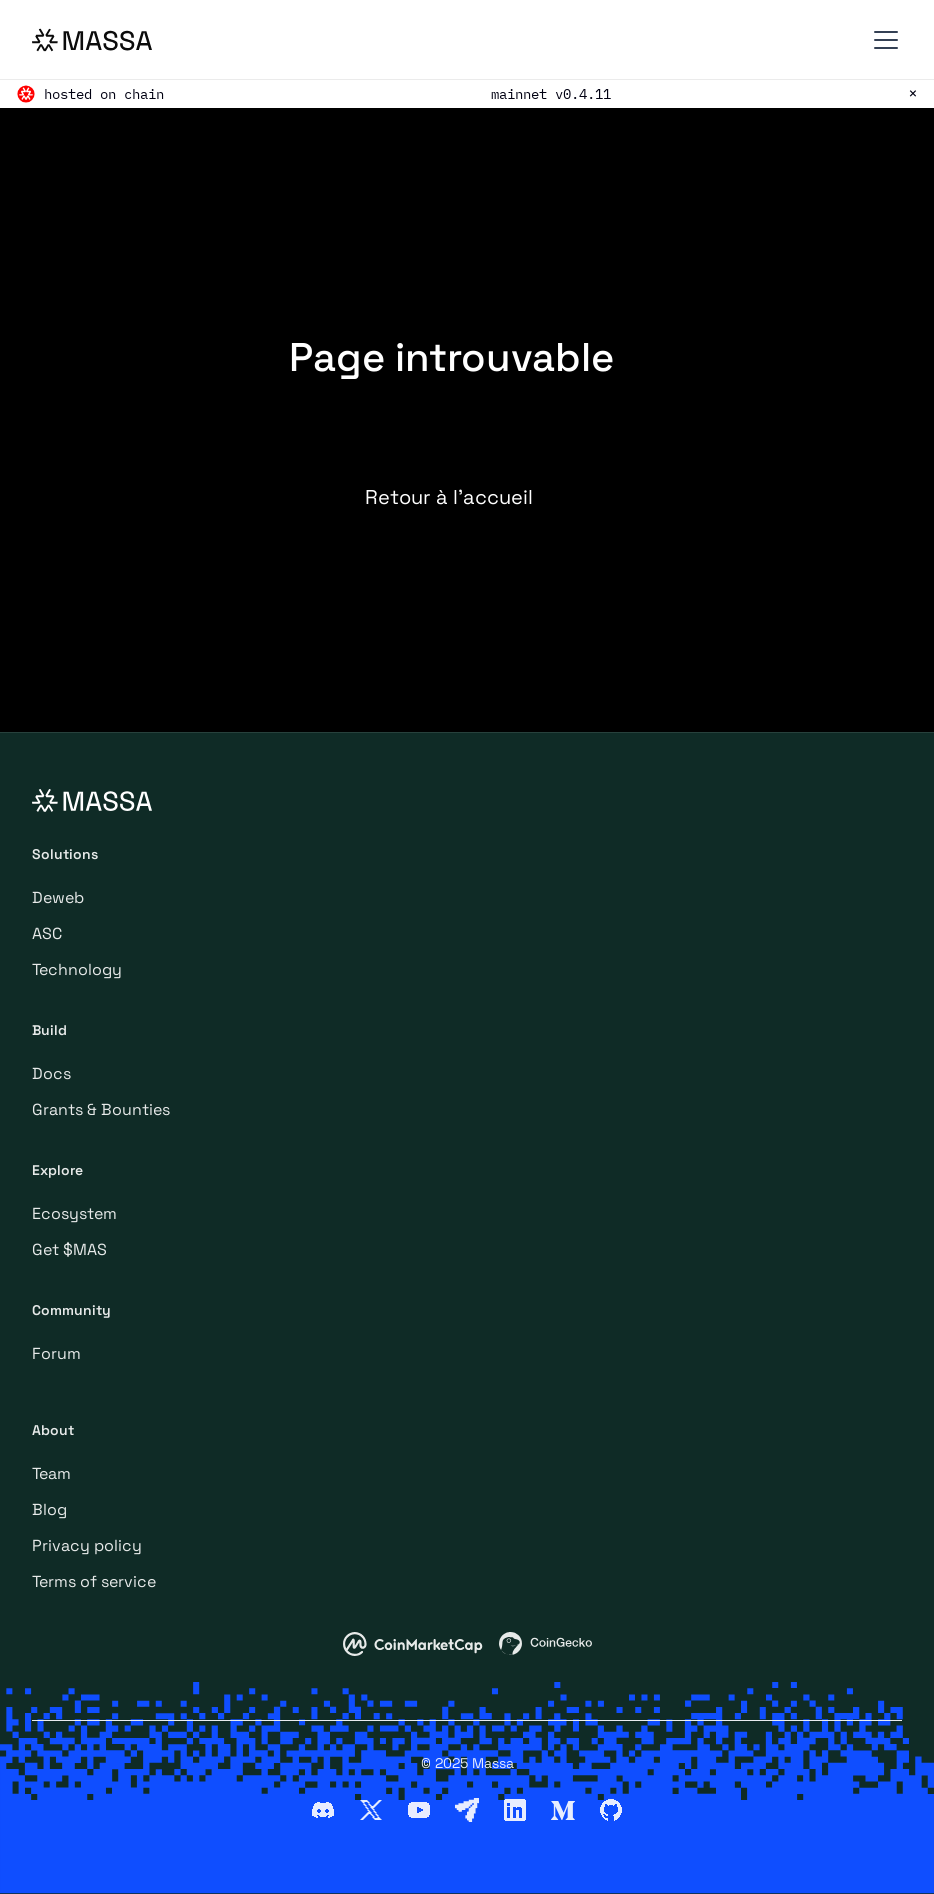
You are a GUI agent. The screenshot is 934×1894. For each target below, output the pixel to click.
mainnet (519, 94)
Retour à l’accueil (449, 497)
